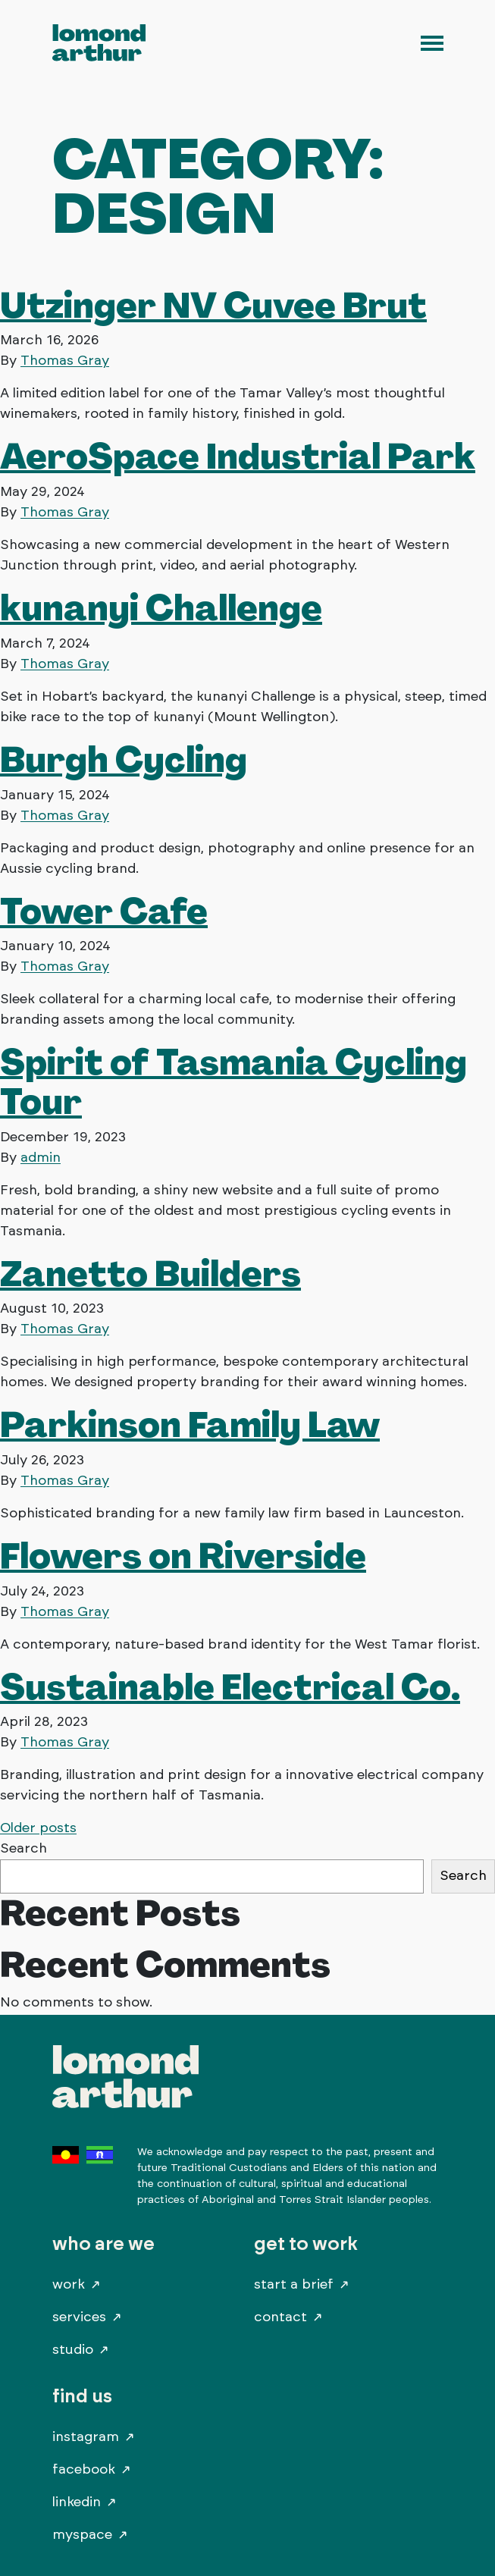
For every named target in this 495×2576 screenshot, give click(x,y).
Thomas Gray (64, 361)
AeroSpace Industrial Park (237, 456)
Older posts (38, 1828)
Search (23, 1849)
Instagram (85, 2437)
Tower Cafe (104, 911)
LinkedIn (76, 2502)
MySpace (82, 2535)
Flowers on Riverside (183, 1555)
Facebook (83, 2470)
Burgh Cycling (123, 759)
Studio (72, 2350)
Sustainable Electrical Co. (230, 1686)
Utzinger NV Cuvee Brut (213, 305)
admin (40, 1158)
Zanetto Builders (150, 1273)
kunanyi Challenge (161, 607)
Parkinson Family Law (190, 1424)
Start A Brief (294, 2285)
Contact (280, 2317)
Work (68, 2285)
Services (79, 2317)
